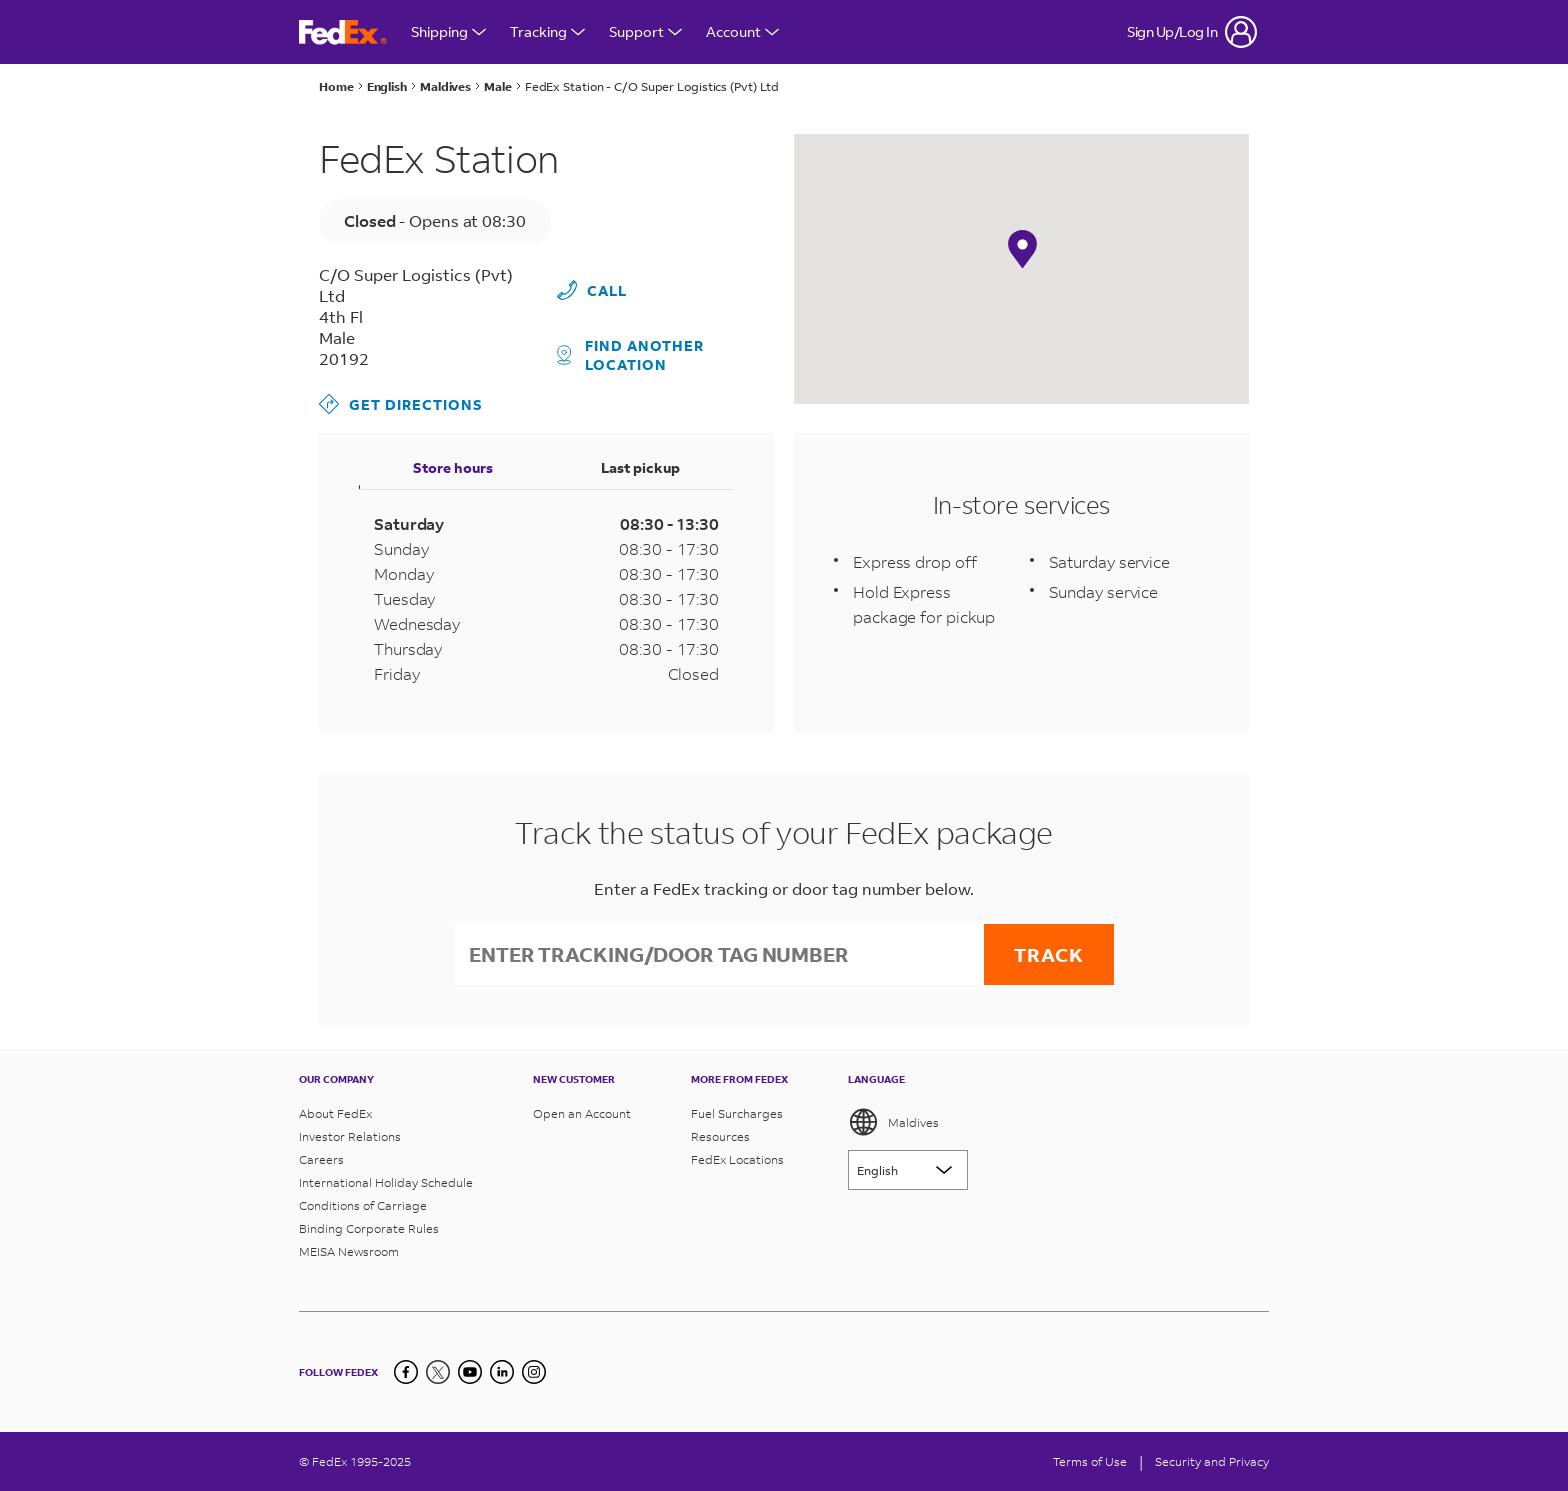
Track (1049, 954)
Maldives (893, 1122)
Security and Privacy (1212, 1461)
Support (645, 31)
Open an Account (582, 1113)
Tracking (547, 31)
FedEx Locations (737, 1159)
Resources (720, 1136)
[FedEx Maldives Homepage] (343, 32)
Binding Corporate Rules (369, 1228)
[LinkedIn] (502, 1372)
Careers (321, 1159)
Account (742, 31)
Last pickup (640, 467)
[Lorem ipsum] (908, 1170)
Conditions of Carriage (363, 1205)
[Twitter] (438, 1372)
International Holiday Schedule (386, 1182)
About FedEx (335, 1113)
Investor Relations (350, 1136)
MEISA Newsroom (349, 1251)
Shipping (448, 31)
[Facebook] (406, 1372)
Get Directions (401, 404)
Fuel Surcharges (737, 1113)
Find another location (631, 355)
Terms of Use (1090, 1461)
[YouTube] (470, 1372)
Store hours (453, 467)
